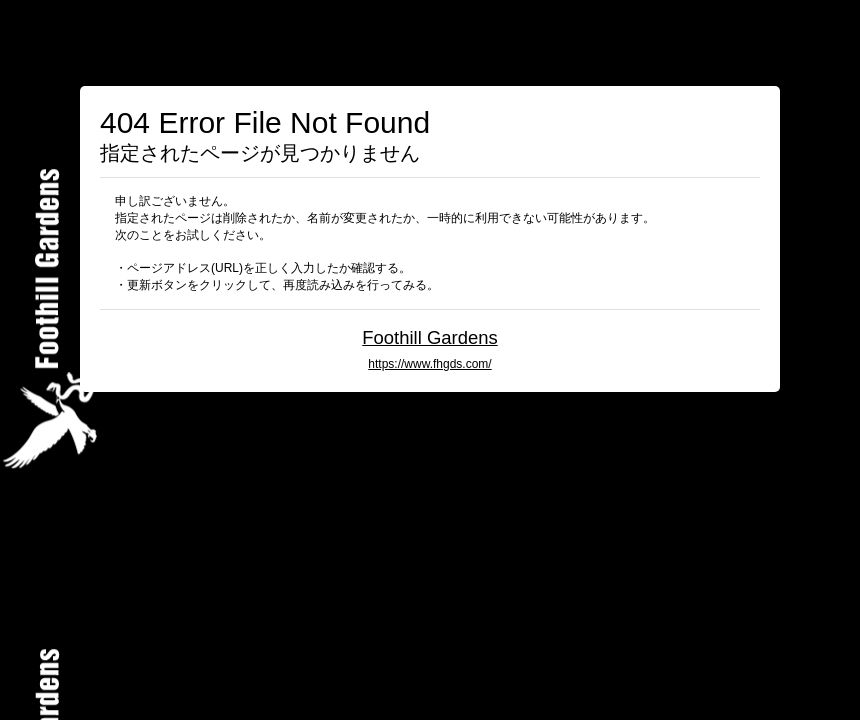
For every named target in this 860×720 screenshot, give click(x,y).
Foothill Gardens (429, 337)
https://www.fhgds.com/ (429, 364)
